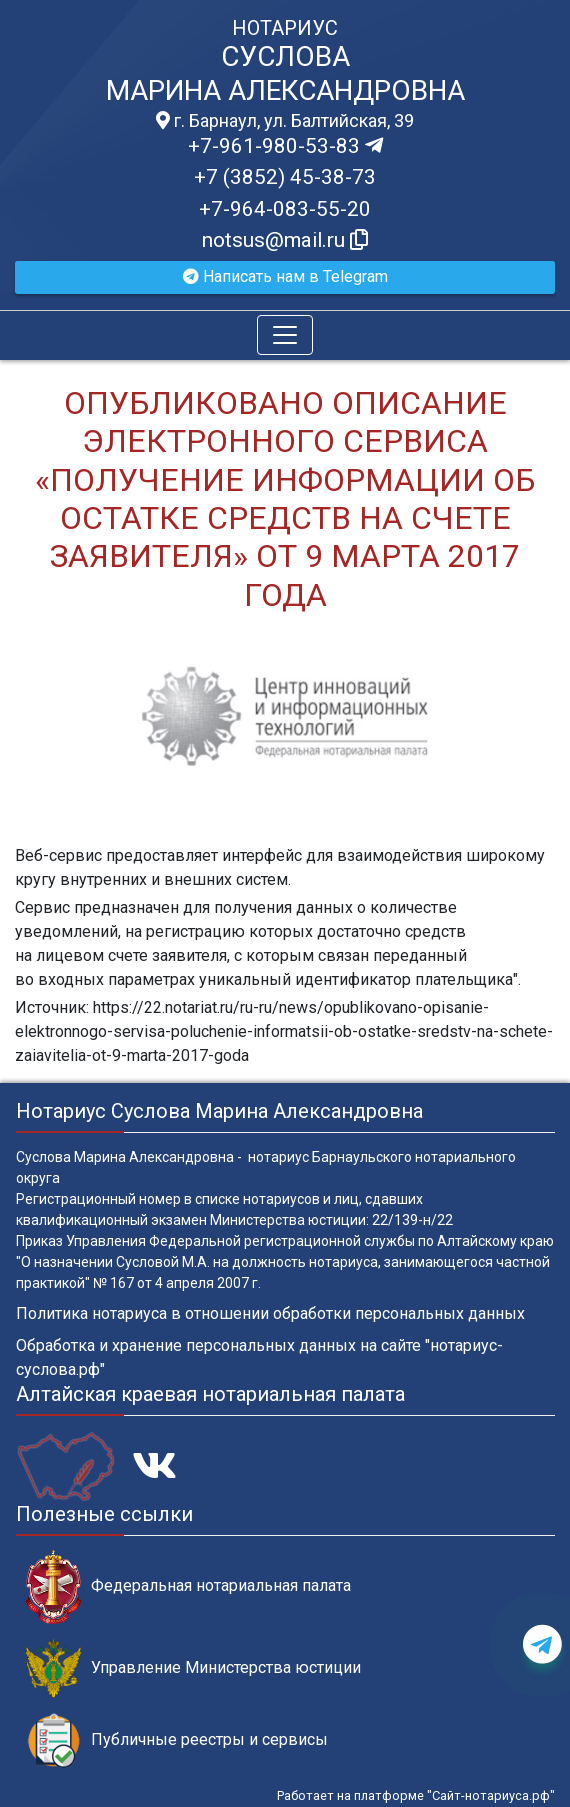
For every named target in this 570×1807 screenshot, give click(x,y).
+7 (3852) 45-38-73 (285, 177)
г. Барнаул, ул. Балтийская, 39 (285, 121)
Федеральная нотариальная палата (188, 1586)
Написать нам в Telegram (285, 276)
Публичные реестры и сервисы (177, 1740)
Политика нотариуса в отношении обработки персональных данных (270, 1313)
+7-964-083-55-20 (285, 209)
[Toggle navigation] (285, 335)
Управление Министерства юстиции (193, 1668)
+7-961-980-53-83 (285, 146)
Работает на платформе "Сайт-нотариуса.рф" (416, 1795)
